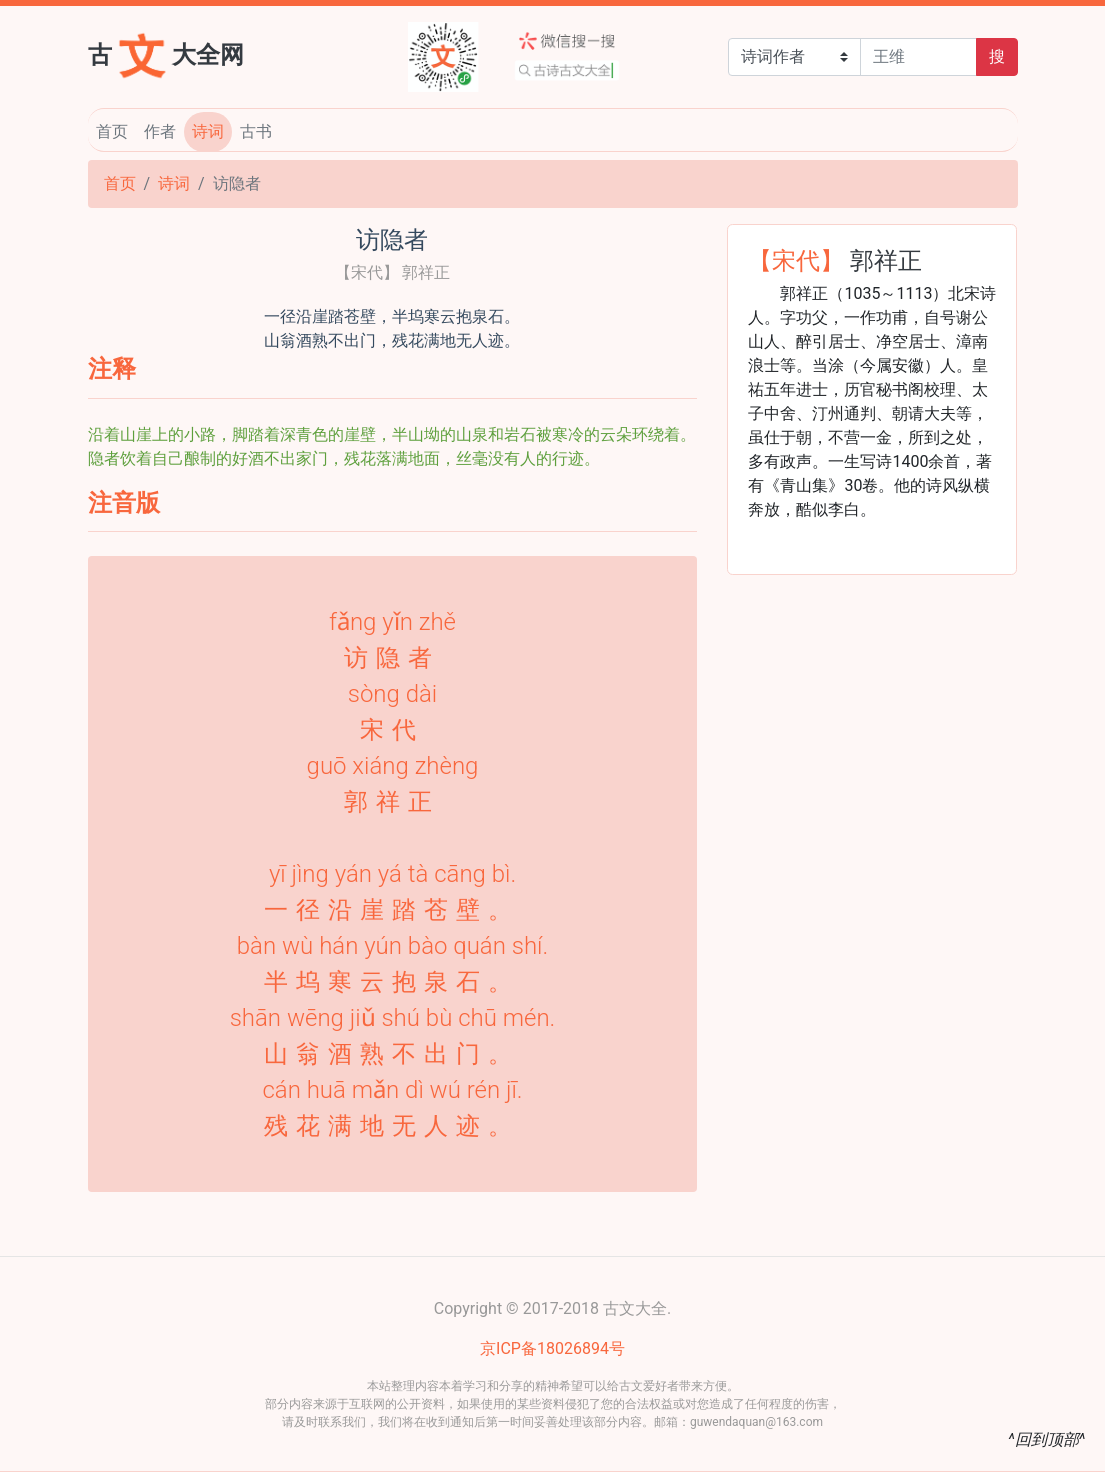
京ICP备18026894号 (552, 1348)
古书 (256, 131)
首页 (112, 131)
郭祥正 (886, 259)
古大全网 (166, 53)
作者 (160, 131)
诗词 (208, 131)
